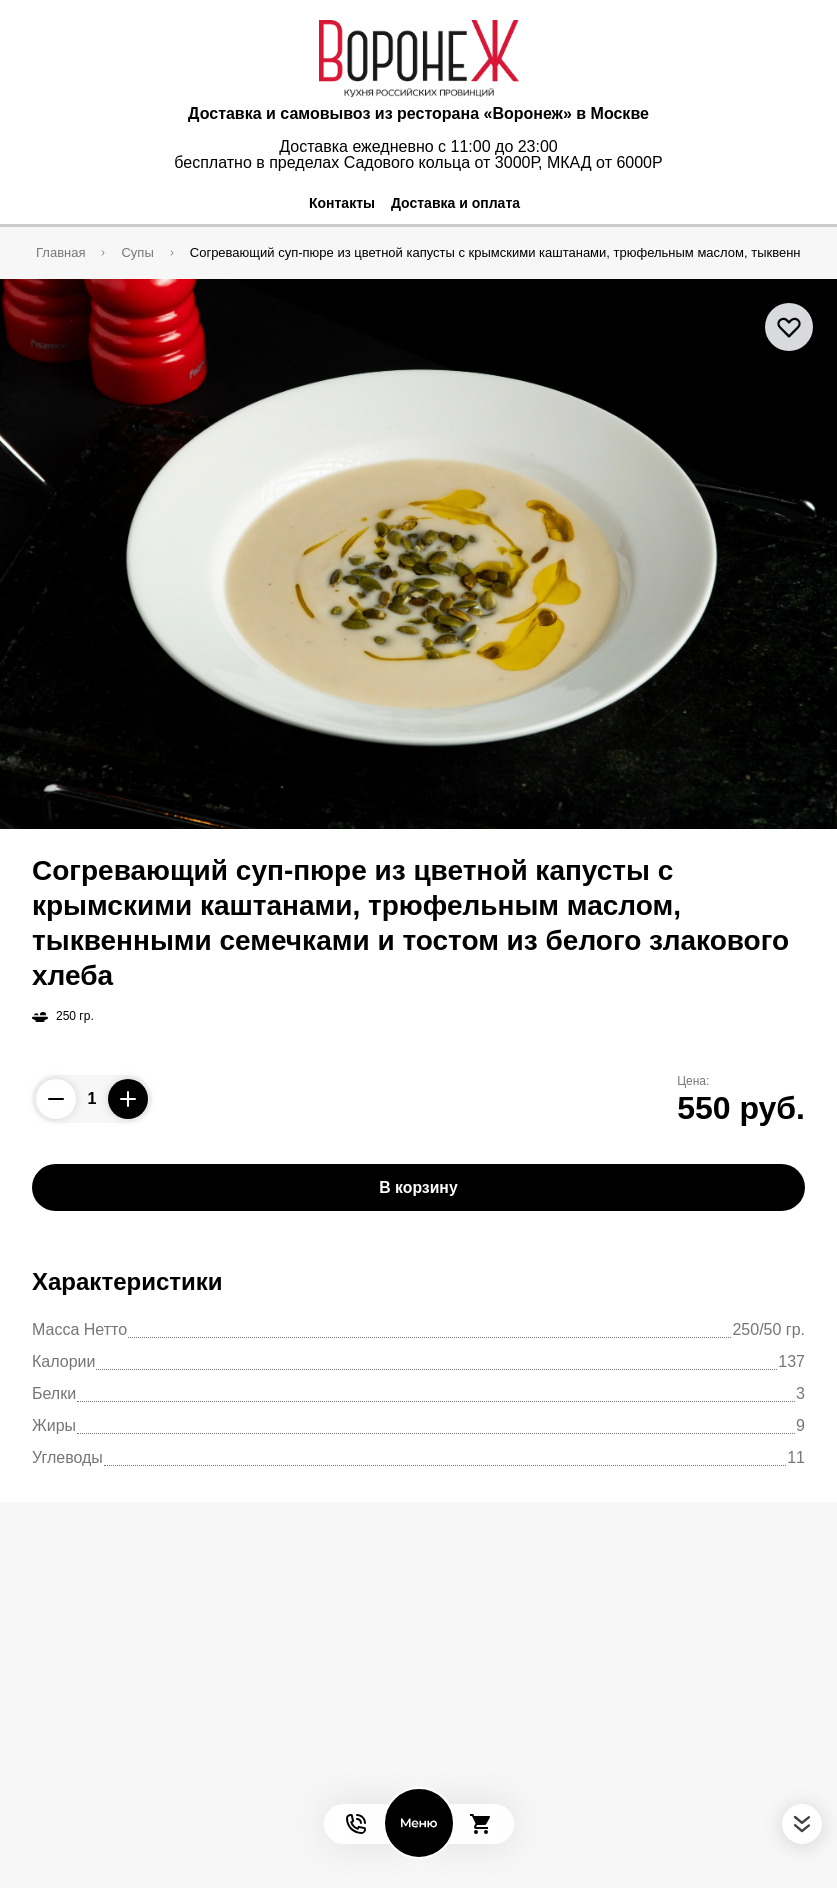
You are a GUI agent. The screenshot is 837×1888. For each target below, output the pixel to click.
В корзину (418, 1187)
